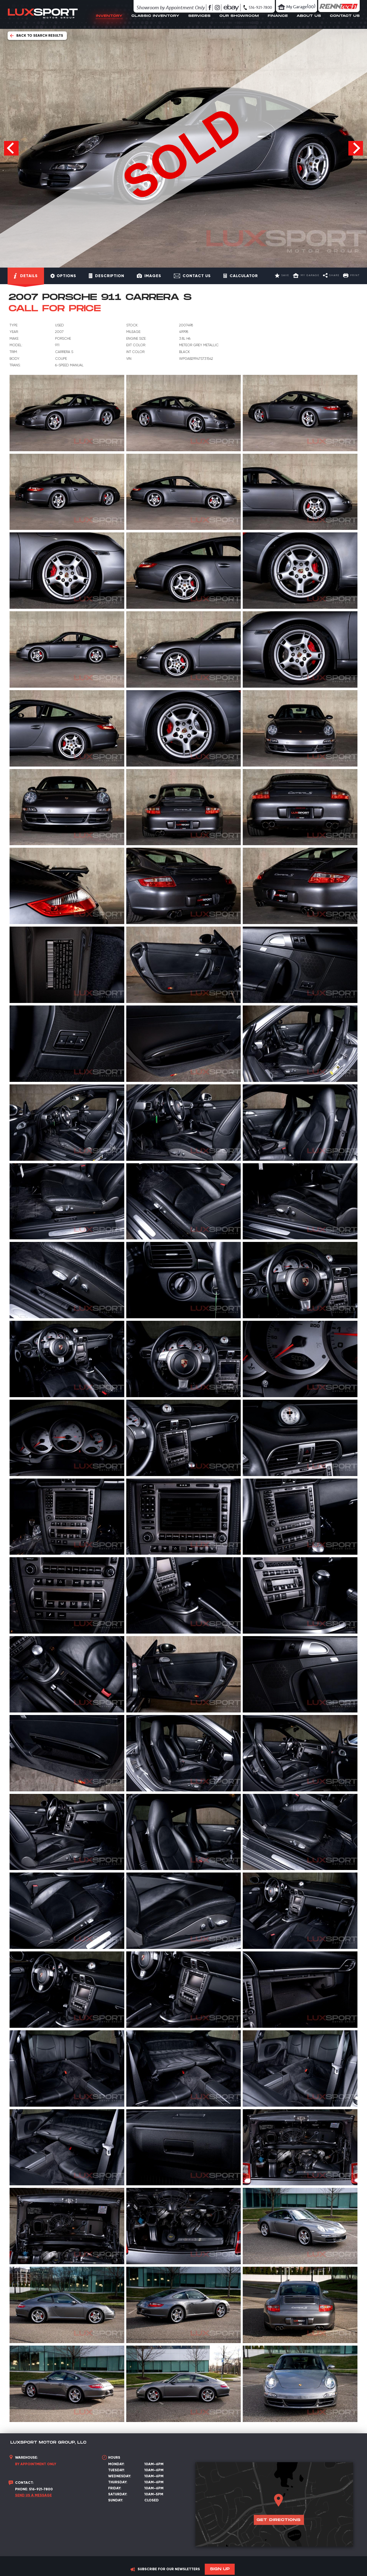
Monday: (116, 2464)
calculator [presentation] (244, 275)
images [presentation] (152, 275)
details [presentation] (29, 275)
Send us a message (33, 2495)
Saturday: (117, 2494)
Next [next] (355, 148)
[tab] (26, 276)
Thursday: (117, 2482)
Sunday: (115, 2500)
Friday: (114, 2488)
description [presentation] (109, 275)
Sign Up (220, 2569)
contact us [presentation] (197, 275)
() (296, 5)
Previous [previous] (11, 148)
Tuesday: (116, 2470)
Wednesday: (119, 2476)
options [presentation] (66, 275)
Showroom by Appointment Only (171, 7)
